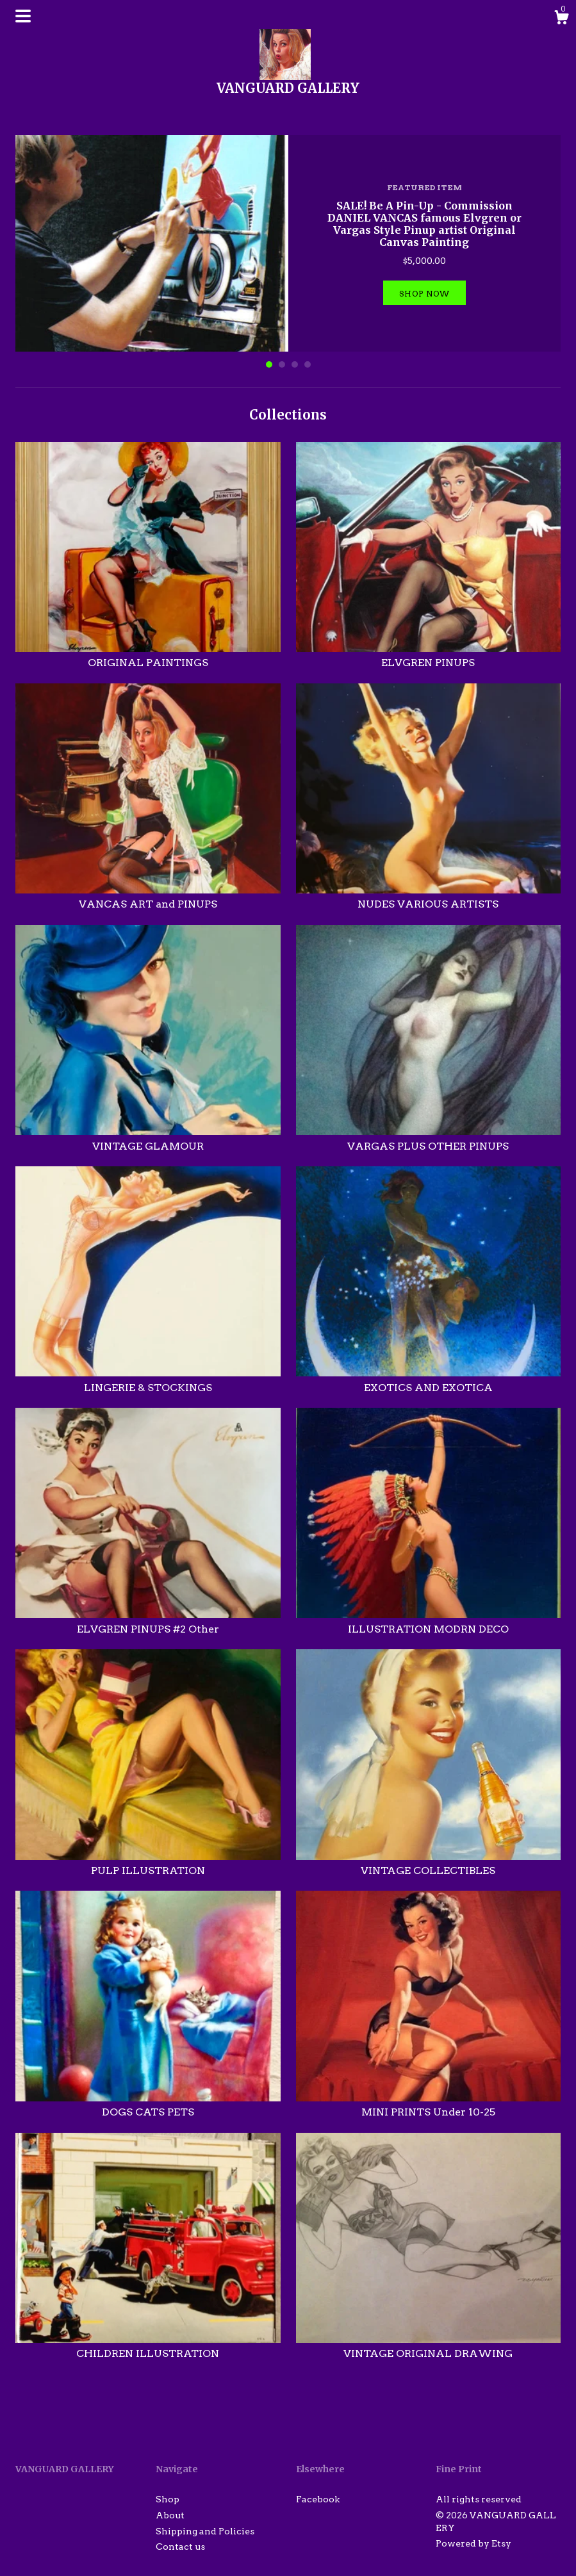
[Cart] (561, 19)
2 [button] (282, 364)
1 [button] (269, 364)
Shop (167, 2499)
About (170, 2515)
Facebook (318, 2499)
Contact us (180, 2546)
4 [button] (307, 364)
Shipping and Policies (205, 2531)
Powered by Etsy (473, 2543)
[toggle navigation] (23, 16)
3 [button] (295, 364)
